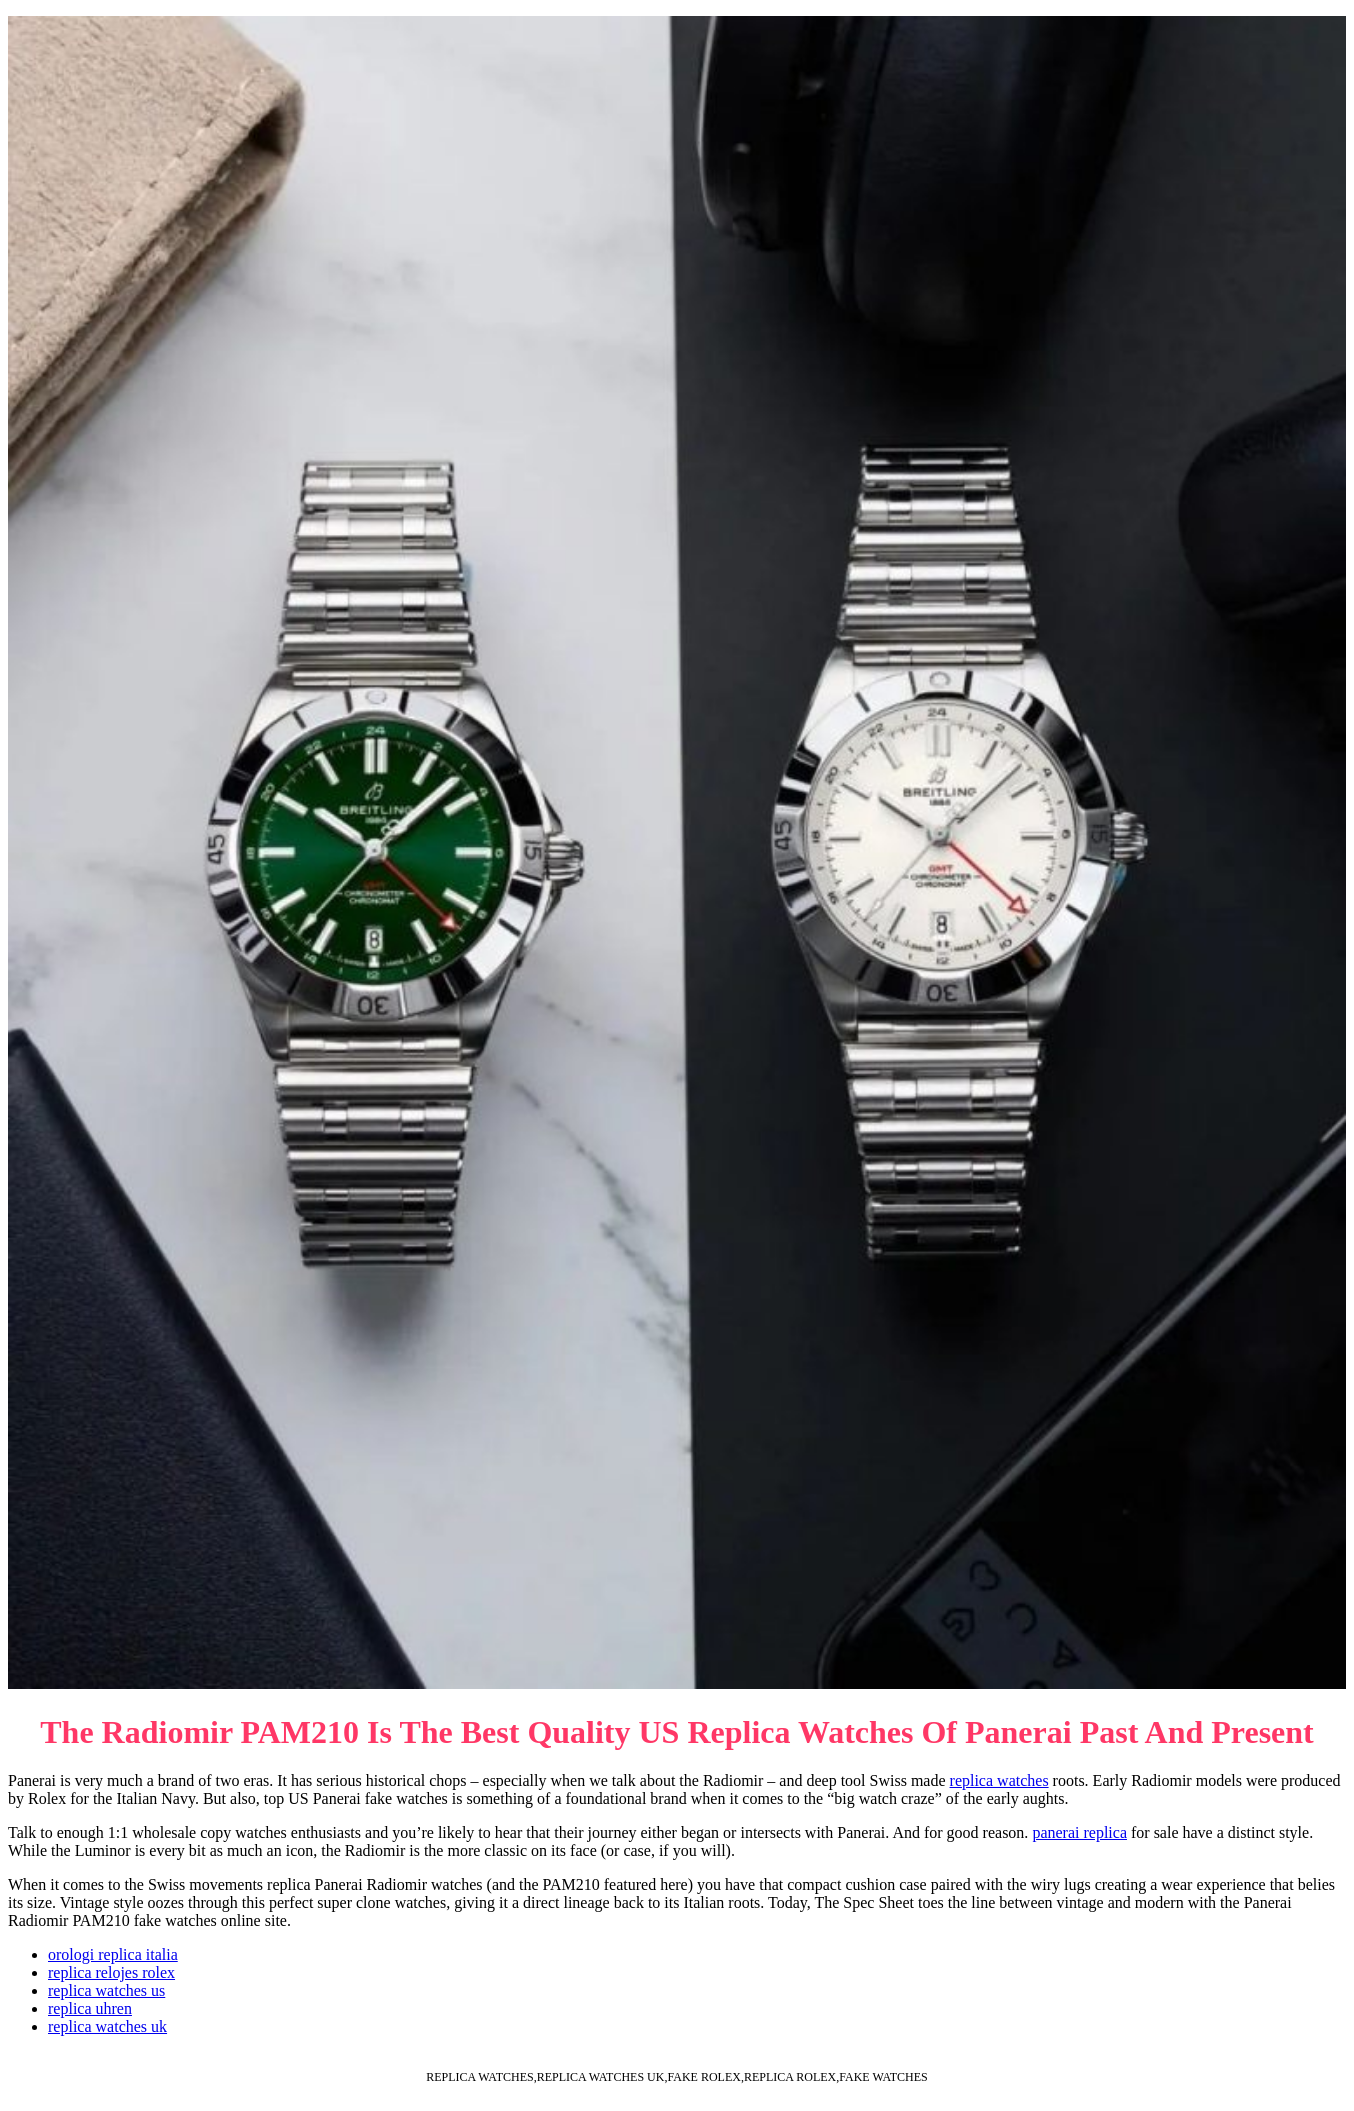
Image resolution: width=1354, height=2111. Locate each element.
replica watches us (106, 1990)
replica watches (999, 1780)
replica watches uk (107, 2026)
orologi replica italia (113, 1954)
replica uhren (90, 2008)
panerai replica (1079, 1832)
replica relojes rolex (111, 1972)
